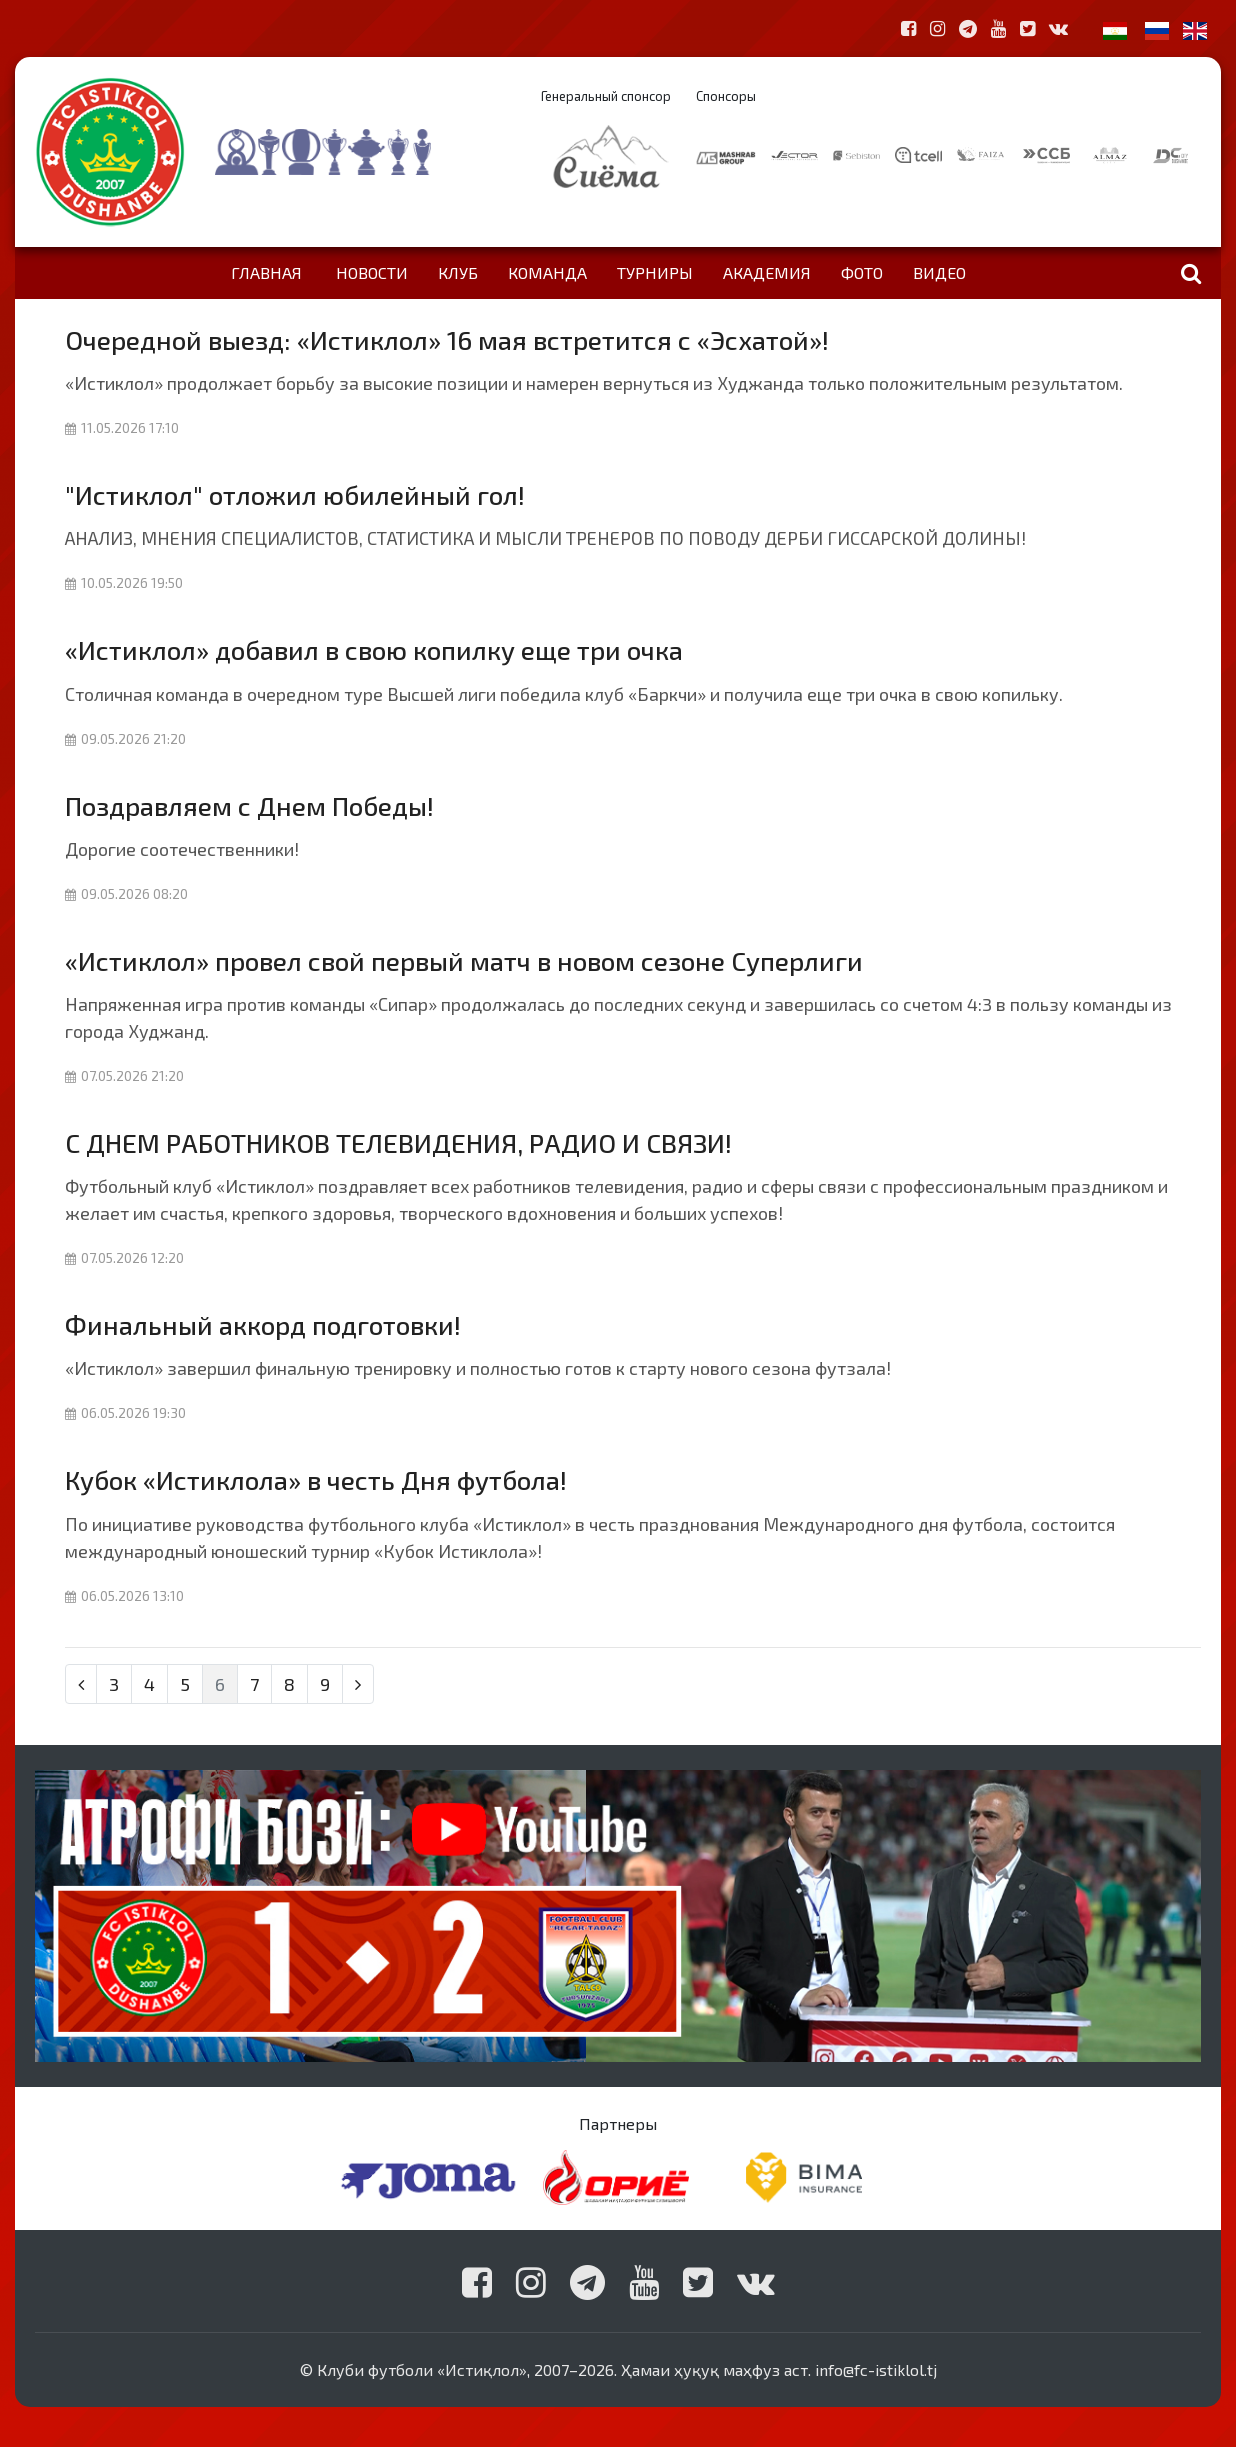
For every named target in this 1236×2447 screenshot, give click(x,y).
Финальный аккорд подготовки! (263, 1324)
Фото (862, 272)
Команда (547, 272)
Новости (372, 272)
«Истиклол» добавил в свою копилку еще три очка (374, 649)
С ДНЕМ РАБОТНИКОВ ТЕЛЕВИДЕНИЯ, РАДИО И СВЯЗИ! (398, 1142)
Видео (939, 272)
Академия (767, 272)
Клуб (458, 272)
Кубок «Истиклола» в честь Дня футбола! (316, 1479)
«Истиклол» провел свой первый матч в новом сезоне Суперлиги (464, 960)
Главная (266, 272)
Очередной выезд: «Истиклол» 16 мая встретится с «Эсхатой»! (447, 339)
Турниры (655, 272)
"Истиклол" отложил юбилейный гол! (295, 494)
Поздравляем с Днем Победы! (249, 805)
